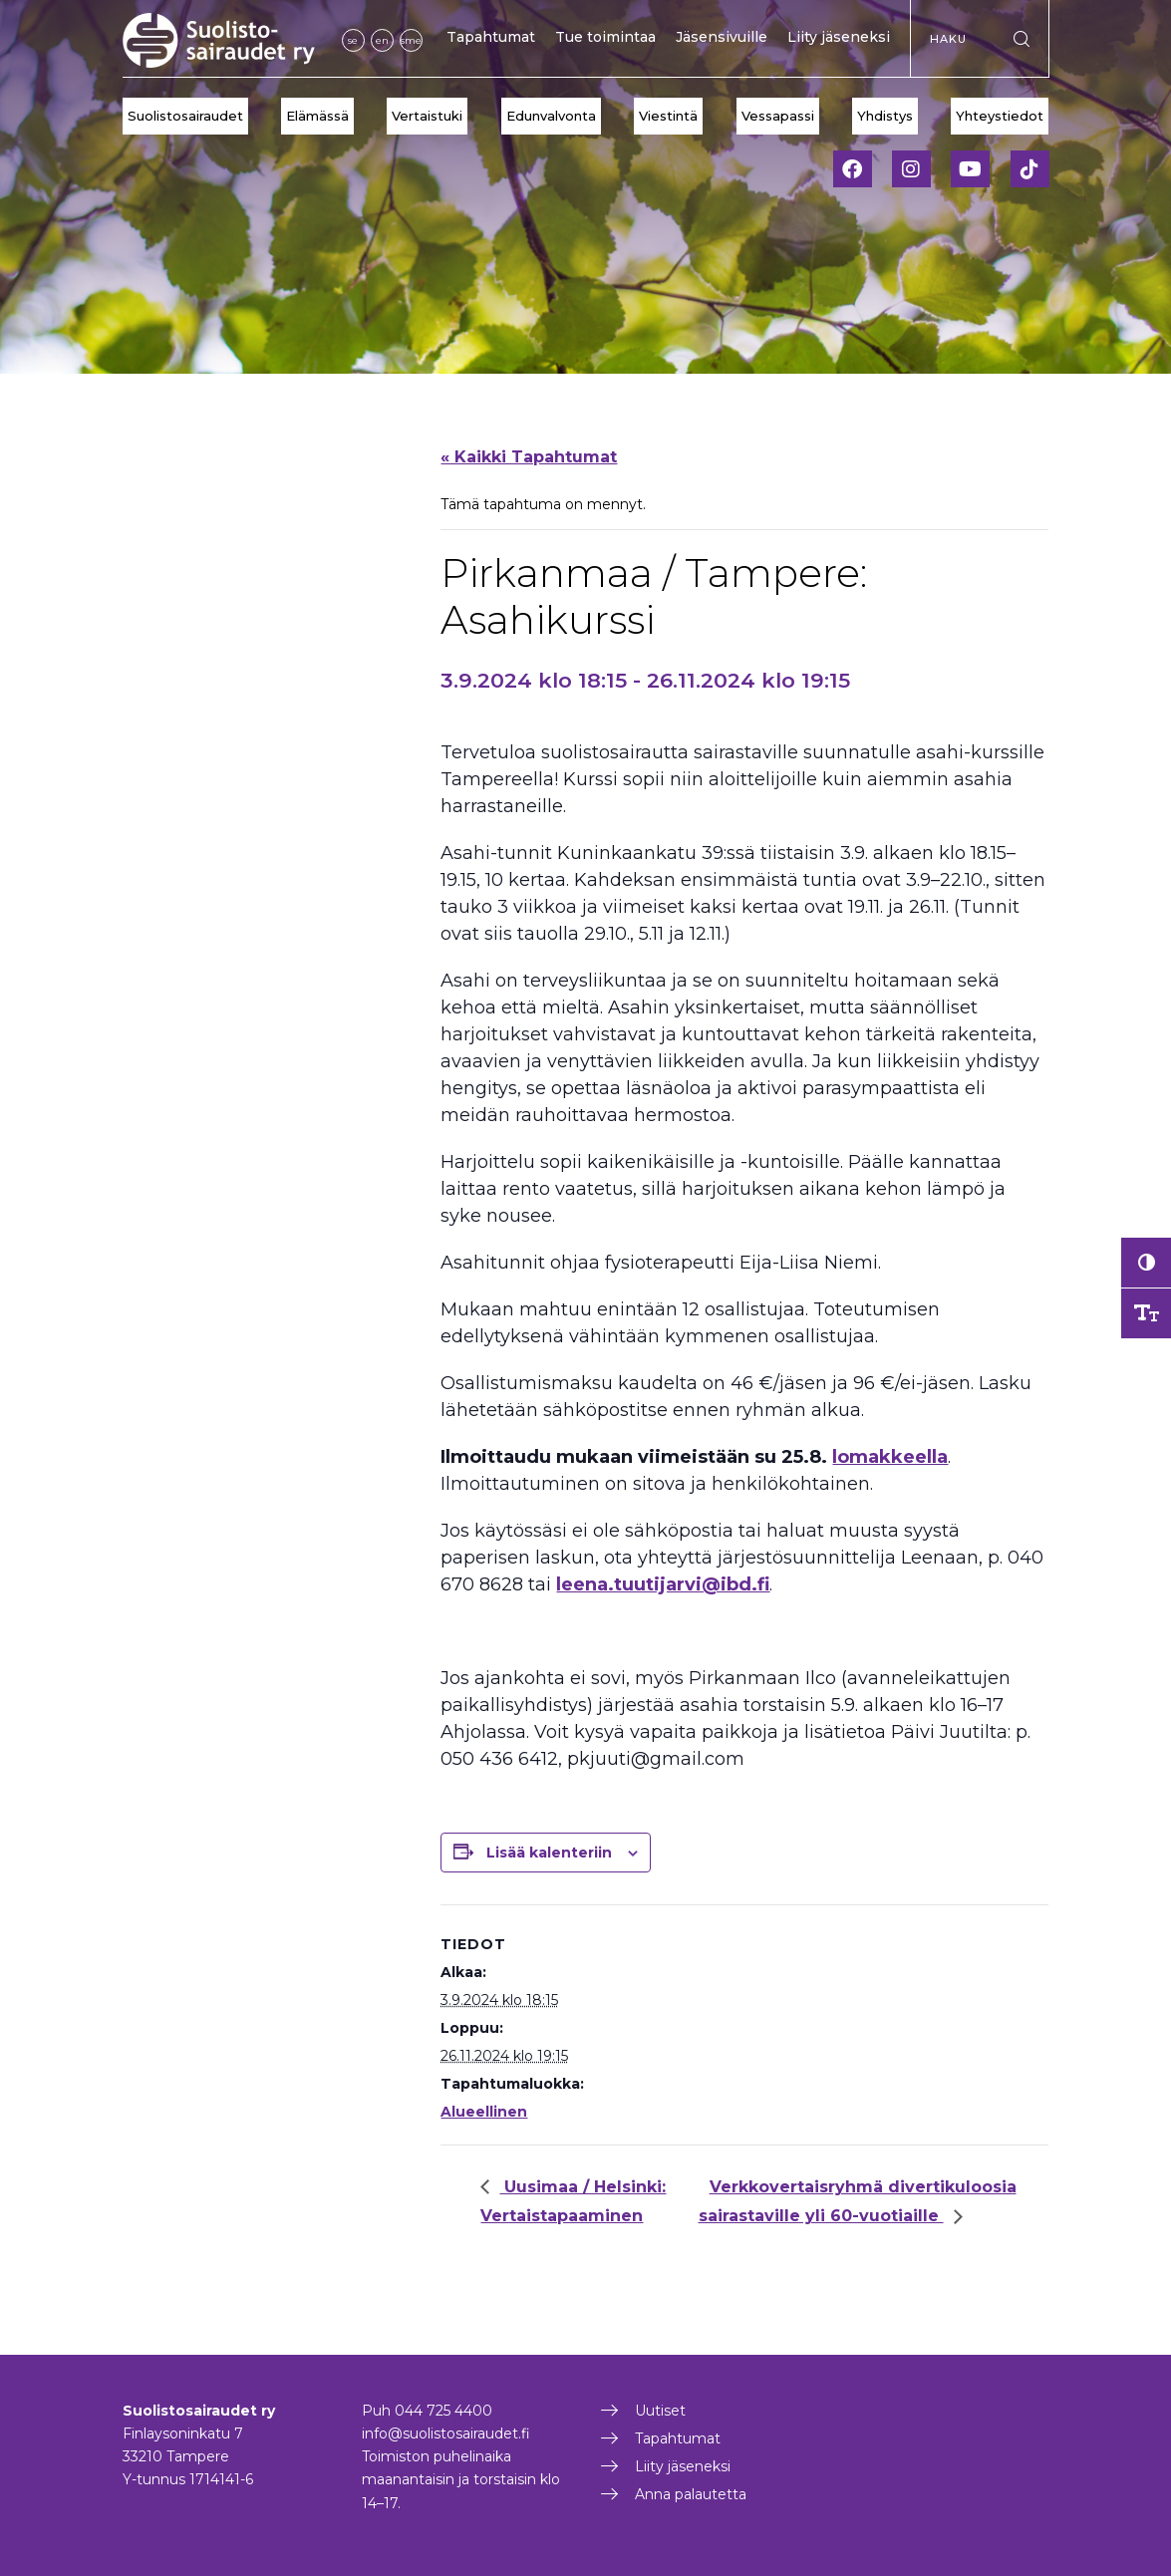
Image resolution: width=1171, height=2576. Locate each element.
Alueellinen (483, 2112)
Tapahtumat (490, 37)
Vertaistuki (427, 116)
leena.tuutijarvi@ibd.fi (662, 1584)
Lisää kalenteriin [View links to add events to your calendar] (549, 1852)
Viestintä (668, 116)
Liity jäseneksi (838, 37)
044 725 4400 (443, 2411)
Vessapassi (777, 116)
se (353, 40)
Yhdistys (885, 116)
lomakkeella (890, 1457)
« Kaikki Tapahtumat (528, 456)
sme (411, 40)
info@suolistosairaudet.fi (446, 2433)
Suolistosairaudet (185, 116)
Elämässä (317, 116)
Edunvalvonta (551, 116)
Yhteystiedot (999, 116)
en (382, 40)
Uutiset (660, 2411)
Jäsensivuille (721, 37)
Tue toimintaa (605, 37)
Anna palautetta (690, 2494)
